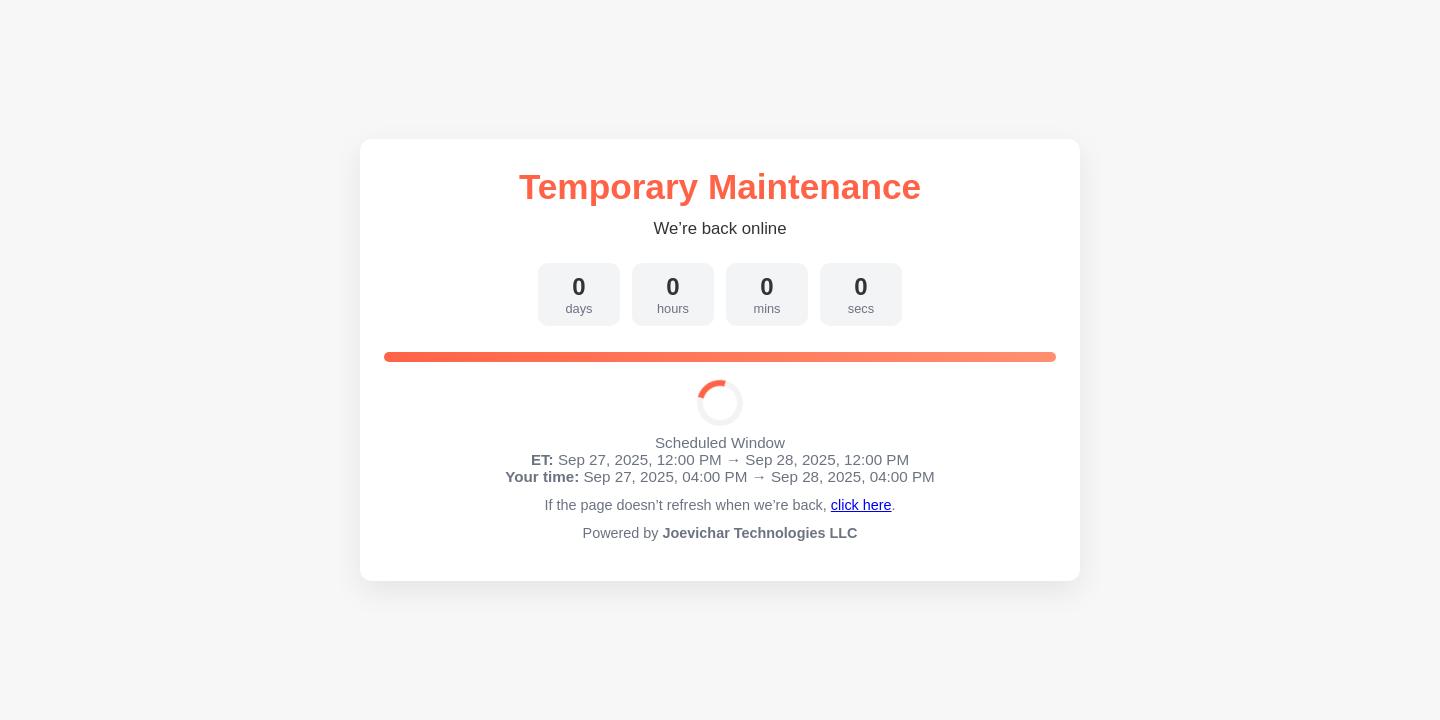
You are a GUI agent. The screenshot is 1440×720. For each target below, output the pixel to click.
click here (861, 505)
